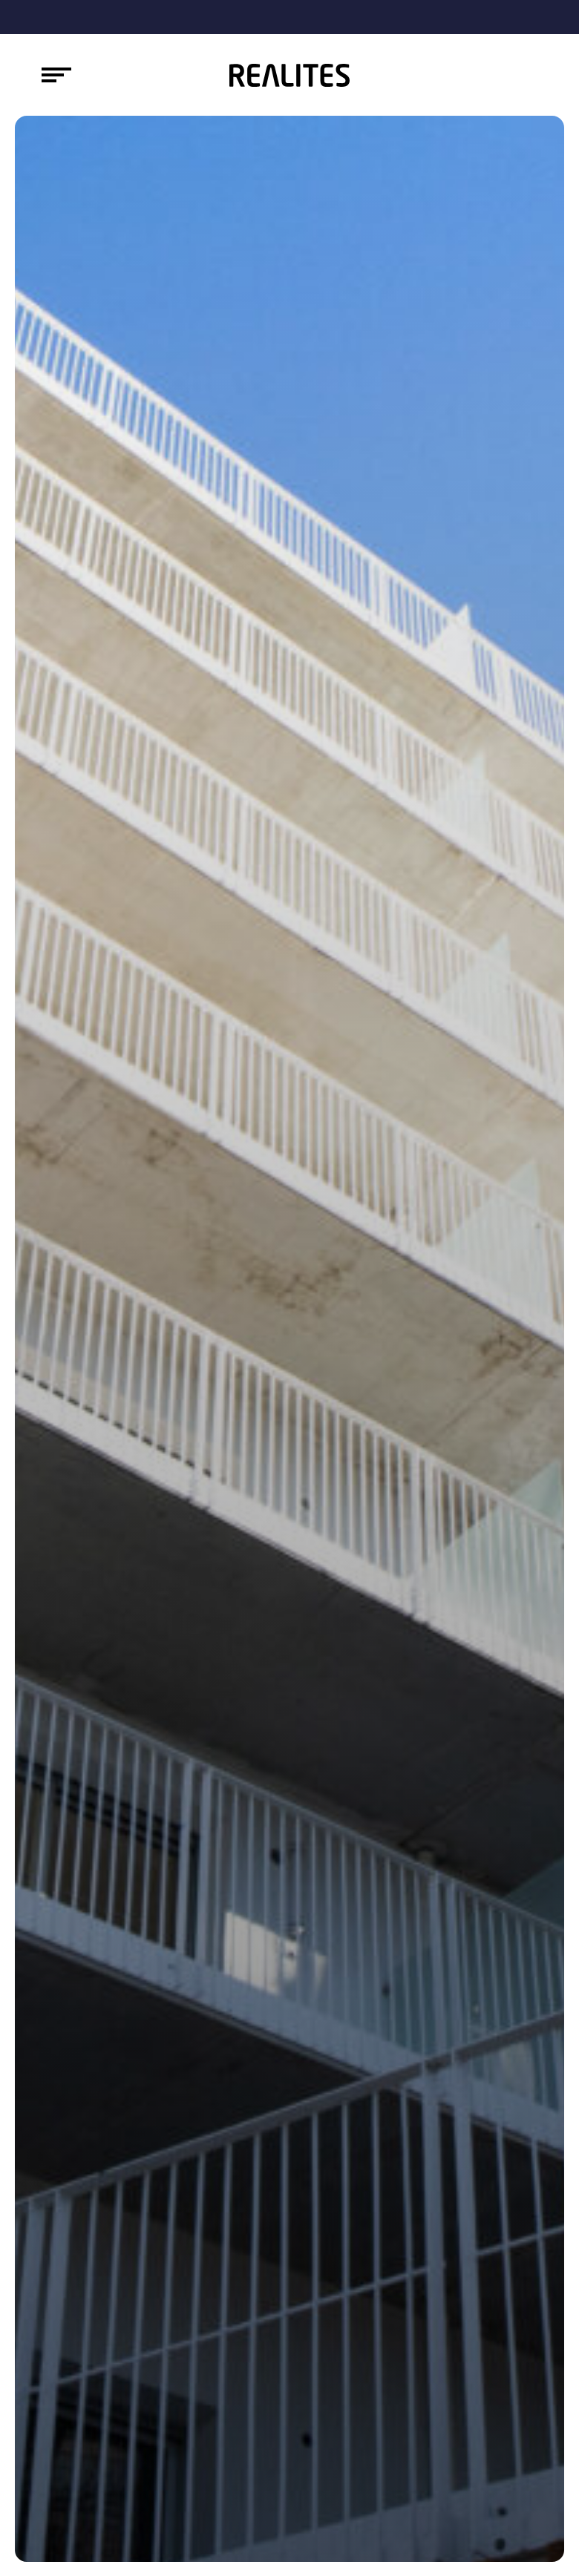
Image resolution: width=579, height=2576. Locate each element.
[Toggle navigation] (56, 75)
